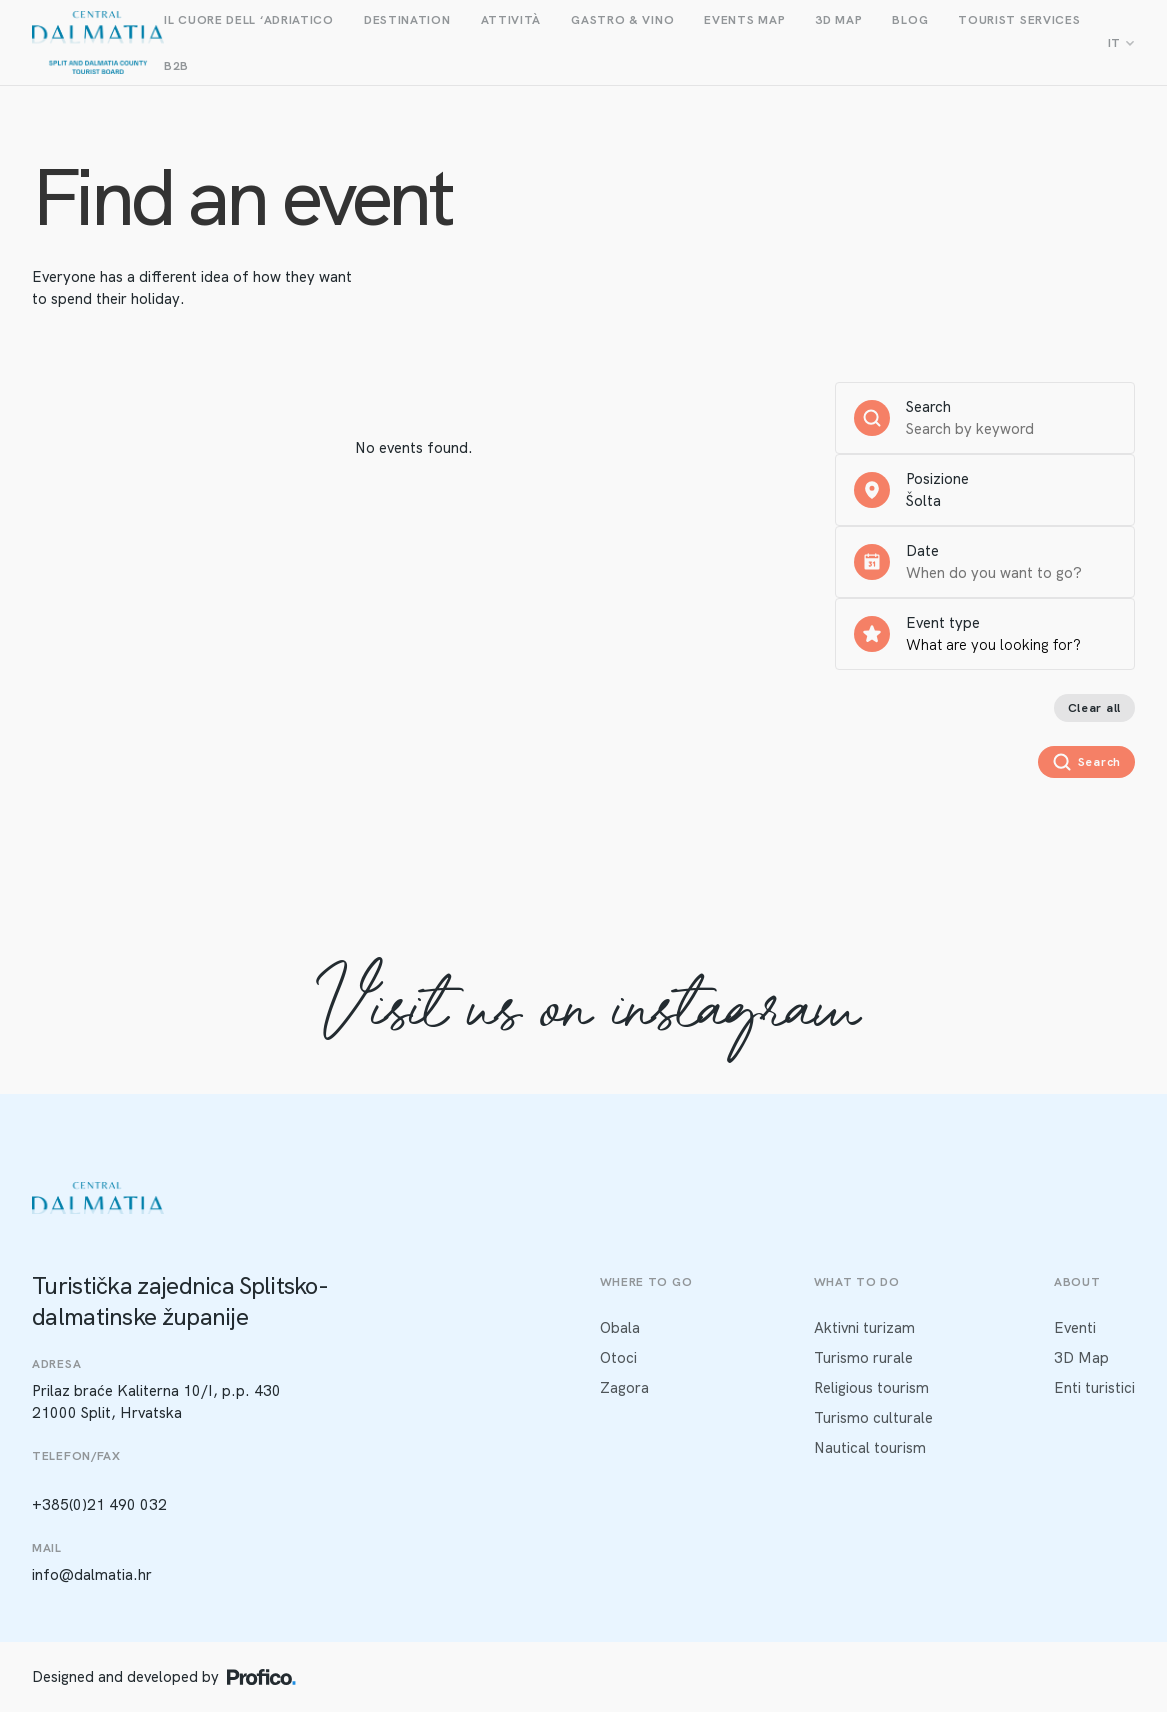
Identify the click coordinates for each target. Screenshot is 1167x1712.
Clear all (1094, 708)
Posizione (937, 479)
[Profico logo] (261, 1677)
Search (928, 407)
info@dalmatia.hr (92, 1575)
